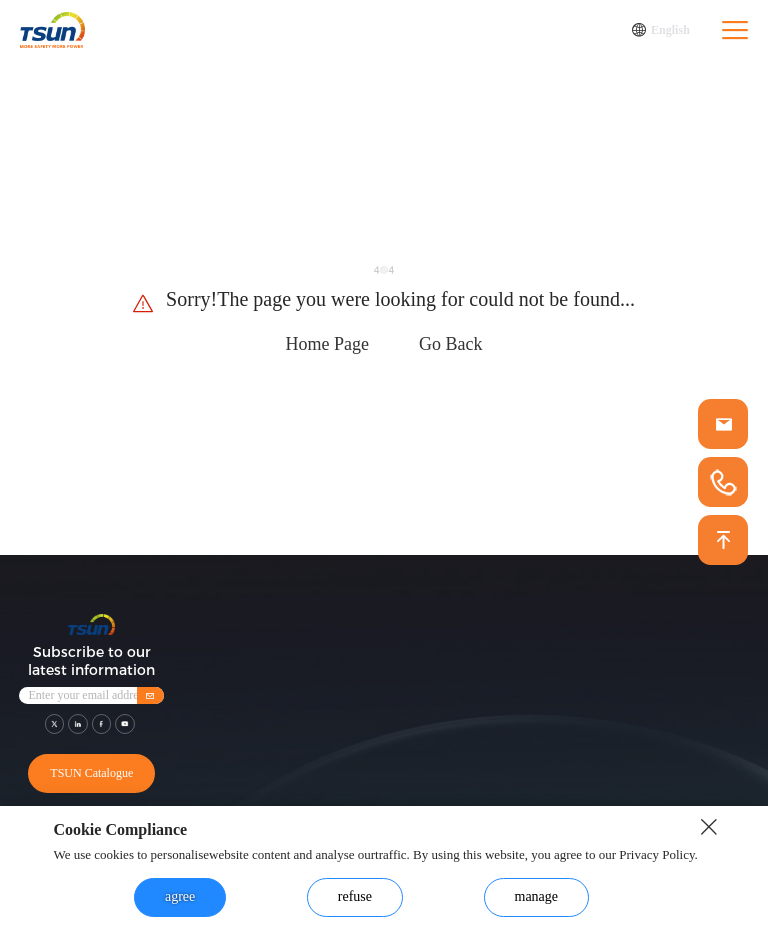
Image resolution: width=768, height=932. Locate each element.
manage (537, 896)
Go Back (450, 344)
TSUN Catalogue (91, 773)
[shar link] (55, 724)
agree (180, 896)
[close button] (709, 827)
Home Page (327, 344)
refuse (355, 896)
